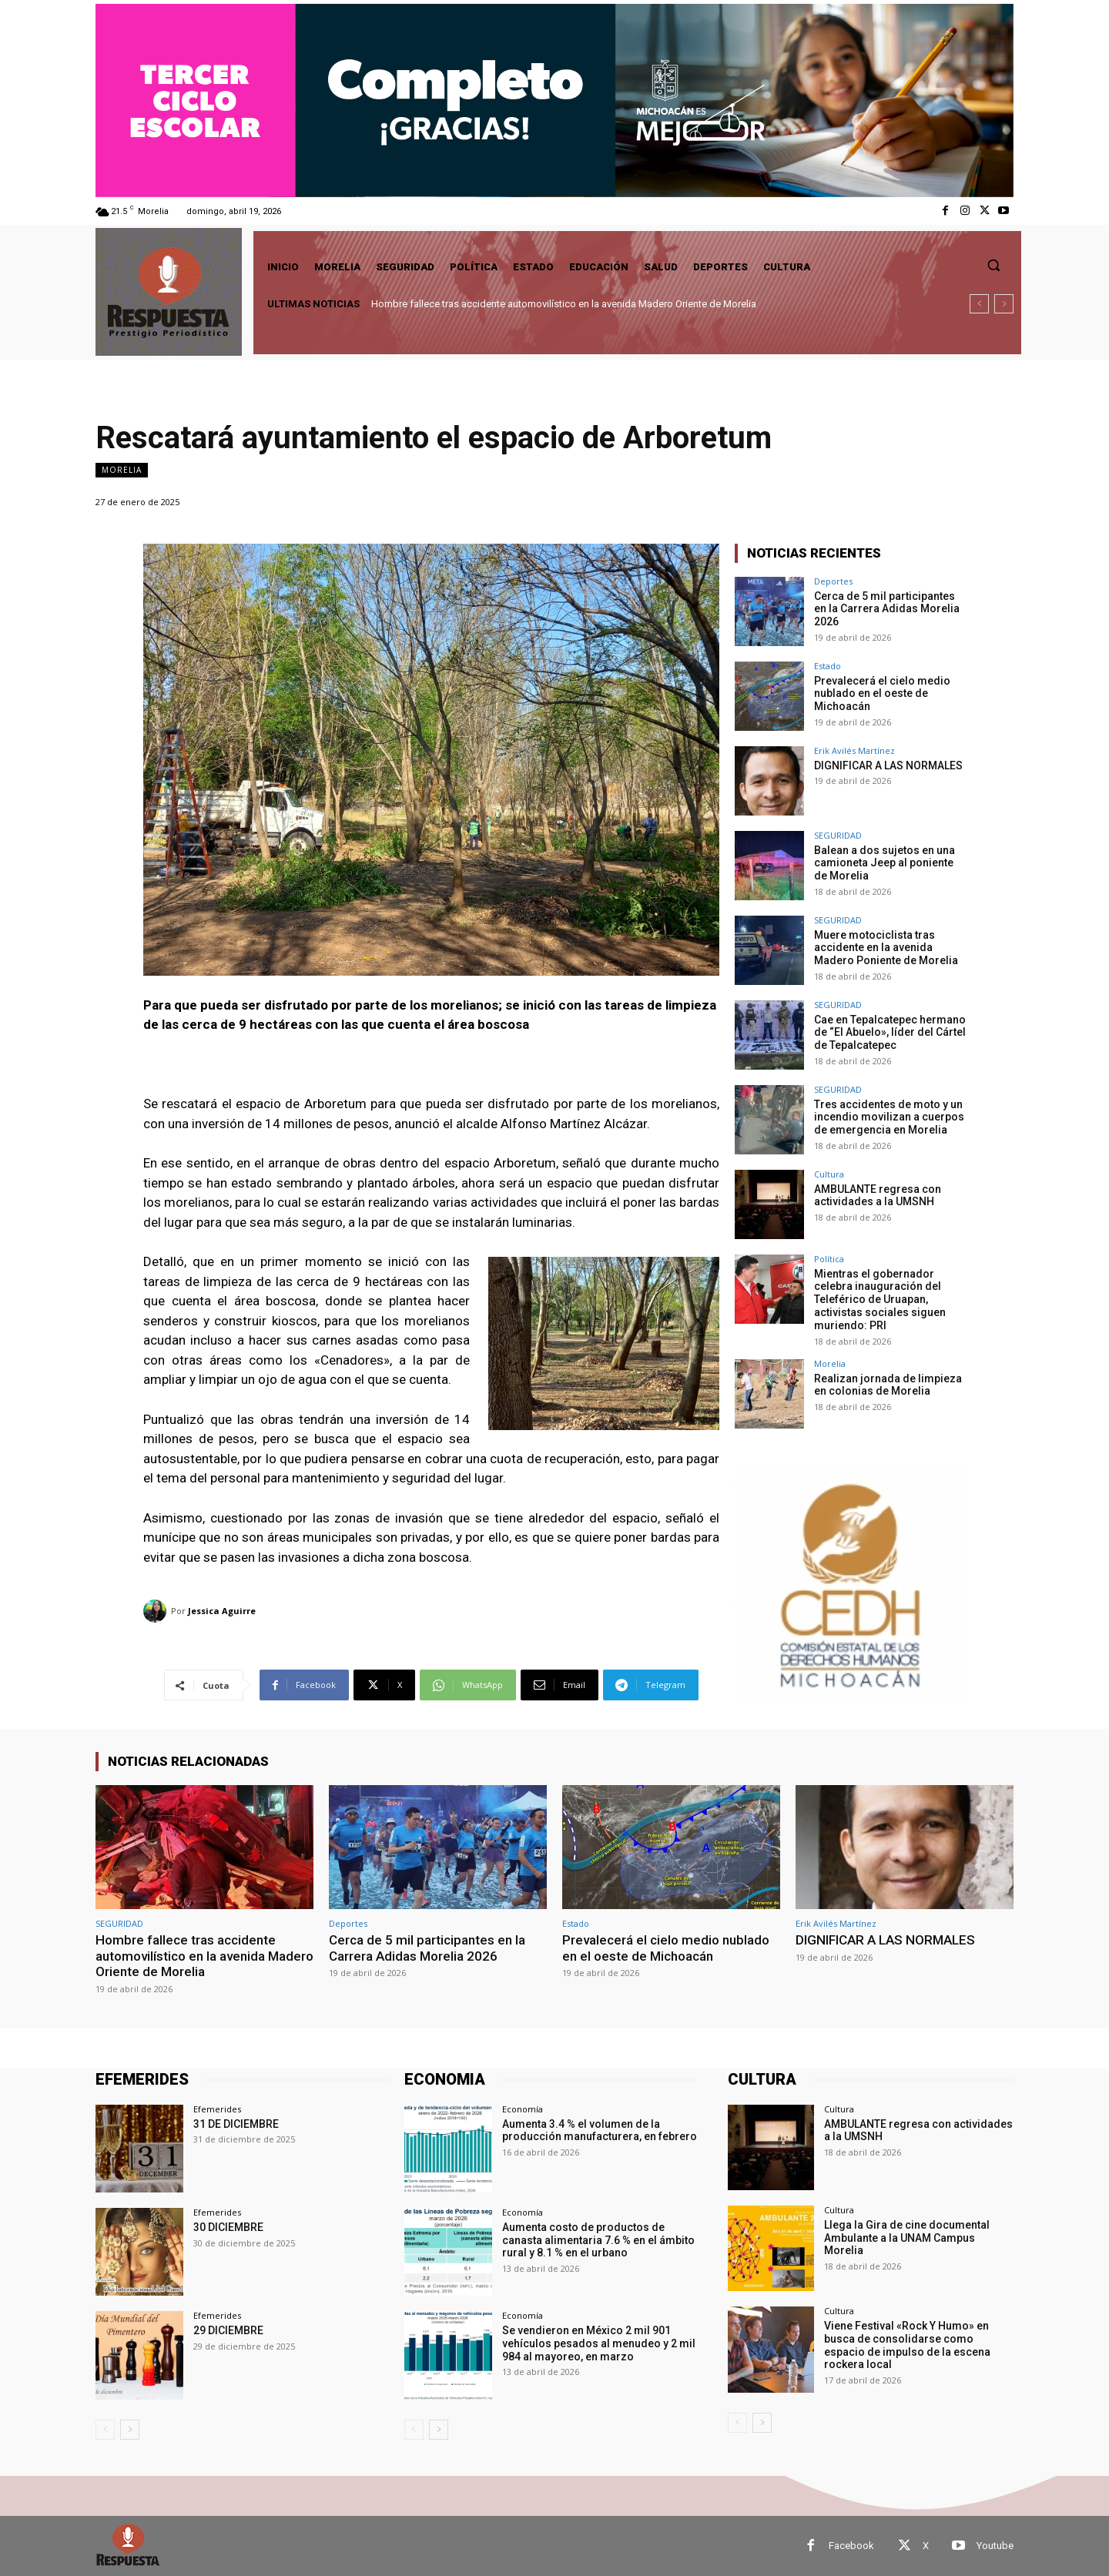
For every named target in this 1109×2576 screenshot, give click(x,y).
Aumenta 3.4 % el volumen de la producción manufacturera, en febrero (599, 2130)
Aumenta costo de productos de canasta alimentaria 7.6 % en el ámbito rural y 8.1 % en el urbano (598, 2240)
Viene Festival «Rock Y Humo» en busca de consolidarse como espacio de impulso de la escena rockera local (907, 2345)
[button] (993, 265)
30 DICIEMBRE (228, 2227)
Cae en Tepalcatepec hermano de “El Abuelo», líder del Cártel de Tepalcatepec (890, 1032)
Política (829, 1259)
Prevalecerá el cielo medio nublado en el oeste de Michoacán (882, 694)
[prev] (979, 303)
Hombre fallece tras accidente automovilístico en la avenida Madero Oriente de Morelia (563, 304)
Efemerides (217, 2109)
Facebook (851, 2545)
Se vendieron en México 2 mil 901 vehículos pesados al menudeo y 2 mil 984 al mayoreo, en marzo (598, 2343)
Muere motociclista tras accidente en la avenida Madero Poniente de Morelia (886, 948)
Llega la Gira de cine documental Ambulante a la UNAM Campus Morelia (907, 2238)
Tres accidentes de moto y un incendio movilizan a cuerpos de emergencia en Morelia (889, 1117)
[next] (1004, 303)
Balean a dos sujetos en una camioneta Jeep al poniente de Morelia (884, 863)
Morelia (121, 470)
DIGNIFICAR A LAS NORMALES (888, 765)
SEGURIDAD (838, 835)
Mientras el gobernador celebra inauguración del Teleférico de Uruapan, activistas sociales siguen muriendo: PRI (880, 1300)
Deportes (833, 581)
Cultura (829, 1174)
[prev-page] (105, 2429)
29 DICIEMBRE (228, 2330)
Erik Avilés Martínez (854, 750)
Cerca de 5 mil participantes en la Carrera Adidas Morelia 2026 (887, 609)
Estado (827, 666)
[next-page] (129, 2429)
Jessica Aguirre (222, 1610)
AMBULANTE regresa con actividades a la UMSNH (877, 1195)
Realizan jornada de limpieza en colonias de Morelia (888, 1385)
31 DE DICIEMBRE (236, 2124)
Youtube (995, 2545)
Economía (522, 2109)
